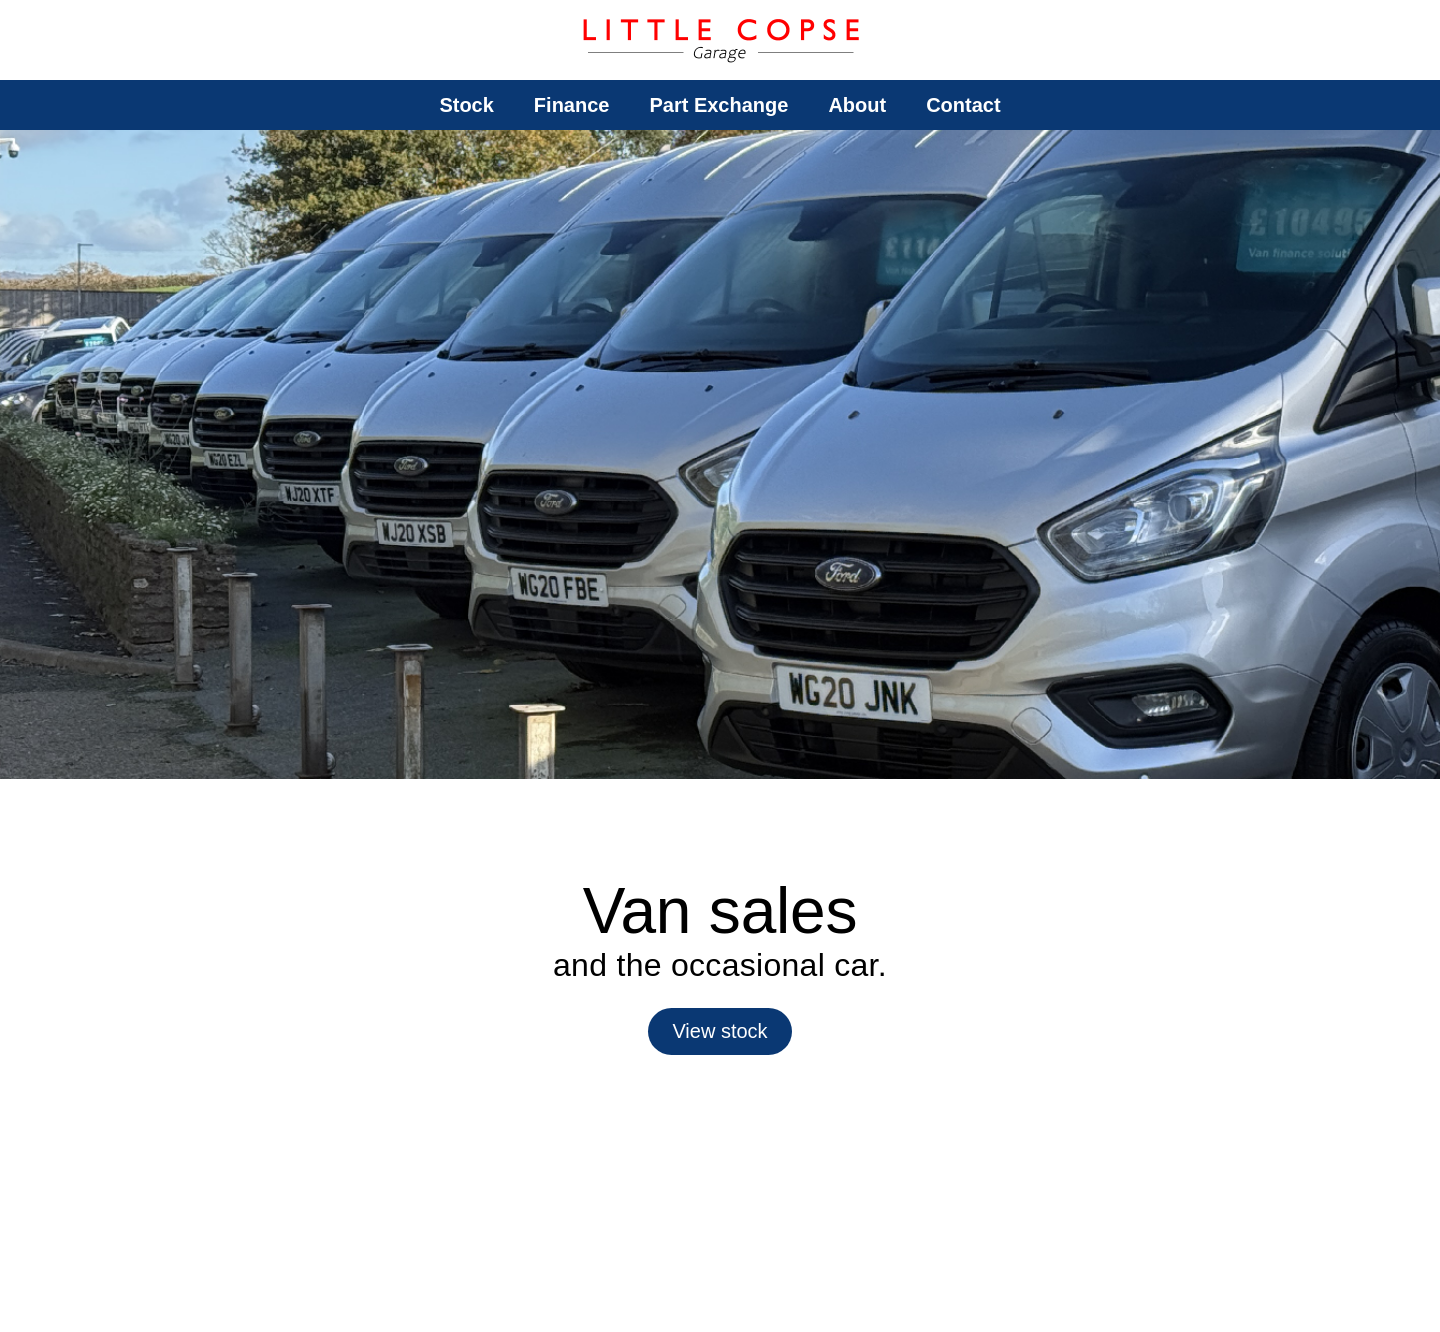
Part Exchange (718, 105)
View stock (719, 1031)
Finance (572, 105)
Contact (963, 105)
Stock (466, 105)
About (857, 105)
